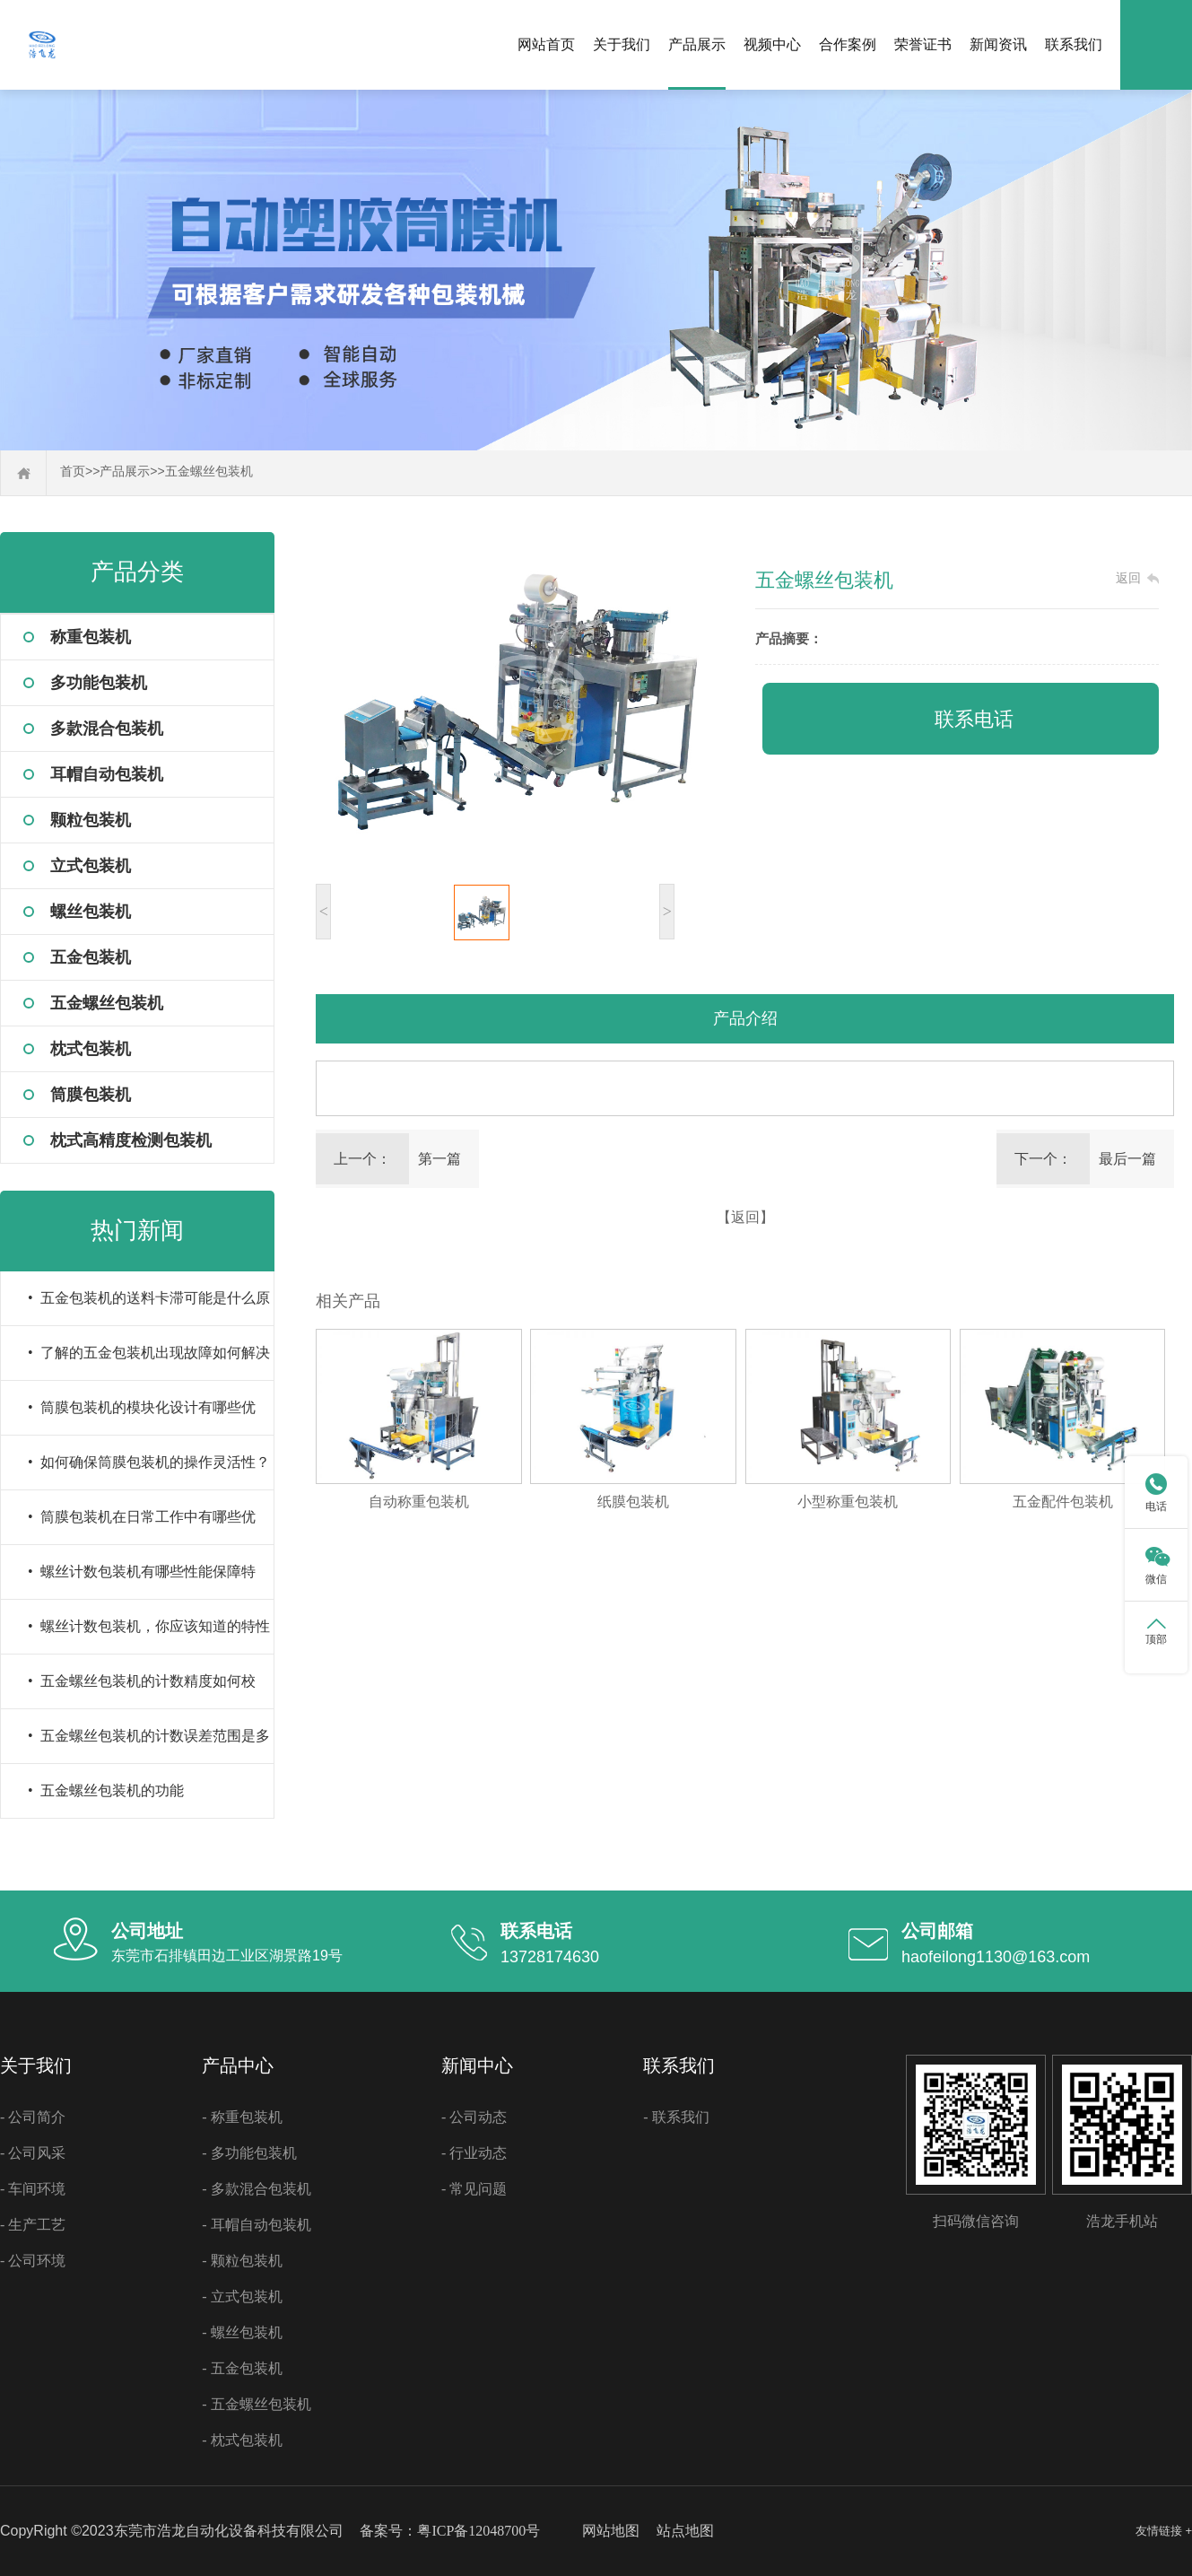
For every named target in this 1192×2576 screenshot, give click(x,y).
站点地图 (685, 2530)
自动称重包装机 (419, 1501)
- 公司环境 (32, 2260)
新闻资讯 (998, 44)
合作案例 (847, 44)
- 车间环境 (32, 2188)
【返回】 (745, 1217)
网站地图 (611, 2530)
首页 (72, 471)
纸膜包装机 (633, 1501)
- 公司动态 (474, 2117)
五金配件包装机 (1063, 1501)
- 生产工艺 (32, 2224)
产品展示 (697, 44)
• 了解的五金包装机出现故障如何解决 (149, 1352)
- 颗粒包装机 (242, 2260)
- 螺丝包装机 (242, 2332)
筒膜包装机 (90, 1095)
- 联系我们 (676, 2117)
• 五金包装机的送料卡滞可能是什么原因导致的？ (149, 1307)
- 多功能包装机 (249, 2153)
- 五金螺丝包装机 (256, 2404)
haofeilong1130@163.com (995, 1957)
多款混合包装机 (106, 729)
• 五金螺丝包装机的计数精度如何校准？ (142, 1690)
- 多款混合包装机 (256, 2188)
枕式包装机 (90, 1049)
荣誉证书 (923, 44)
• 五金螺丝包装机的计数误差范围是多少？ (149, 1745)
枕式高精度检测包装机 (131, 1140)
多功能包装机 (98, 683)
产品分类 (137, 572)
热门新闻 (137, 1231)
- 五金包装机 (242, 2368)
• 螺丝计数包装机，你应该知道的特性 (149, 1626)
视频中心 (772, 44)
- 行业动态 (474, 2153)
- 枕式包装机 (242, 2440)
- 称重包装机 (242, 2117)
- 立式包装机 (242, 2296)
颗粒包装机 (90, 820)
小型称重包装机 (847, 1501)
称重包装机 (90, 637)
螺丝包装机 (90, 912)
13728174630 (549, 1957)
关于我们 (621, 44)
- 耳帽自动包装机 (256, 2224)
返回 (1128, 578)
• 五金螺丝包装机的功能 (106, 1790)
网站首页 (546, 44)
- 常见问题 (474, 2188)
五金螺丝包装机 (209, 471)
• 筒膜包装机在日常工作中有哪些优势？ (142, 1526)
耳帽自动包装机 (106, 774)
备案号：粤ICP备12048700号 (450, 2530)
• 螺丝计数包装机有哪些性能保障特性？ (142, 1581)
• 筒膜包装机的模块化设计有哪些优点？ (142, 1417)
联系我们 (1073, 44)
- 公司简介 (32, 2117)
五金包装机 (90, 957)
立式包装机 (90, 866)
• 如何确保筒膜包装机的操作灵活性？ (149, 1462)
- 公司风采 (32, 2153)
